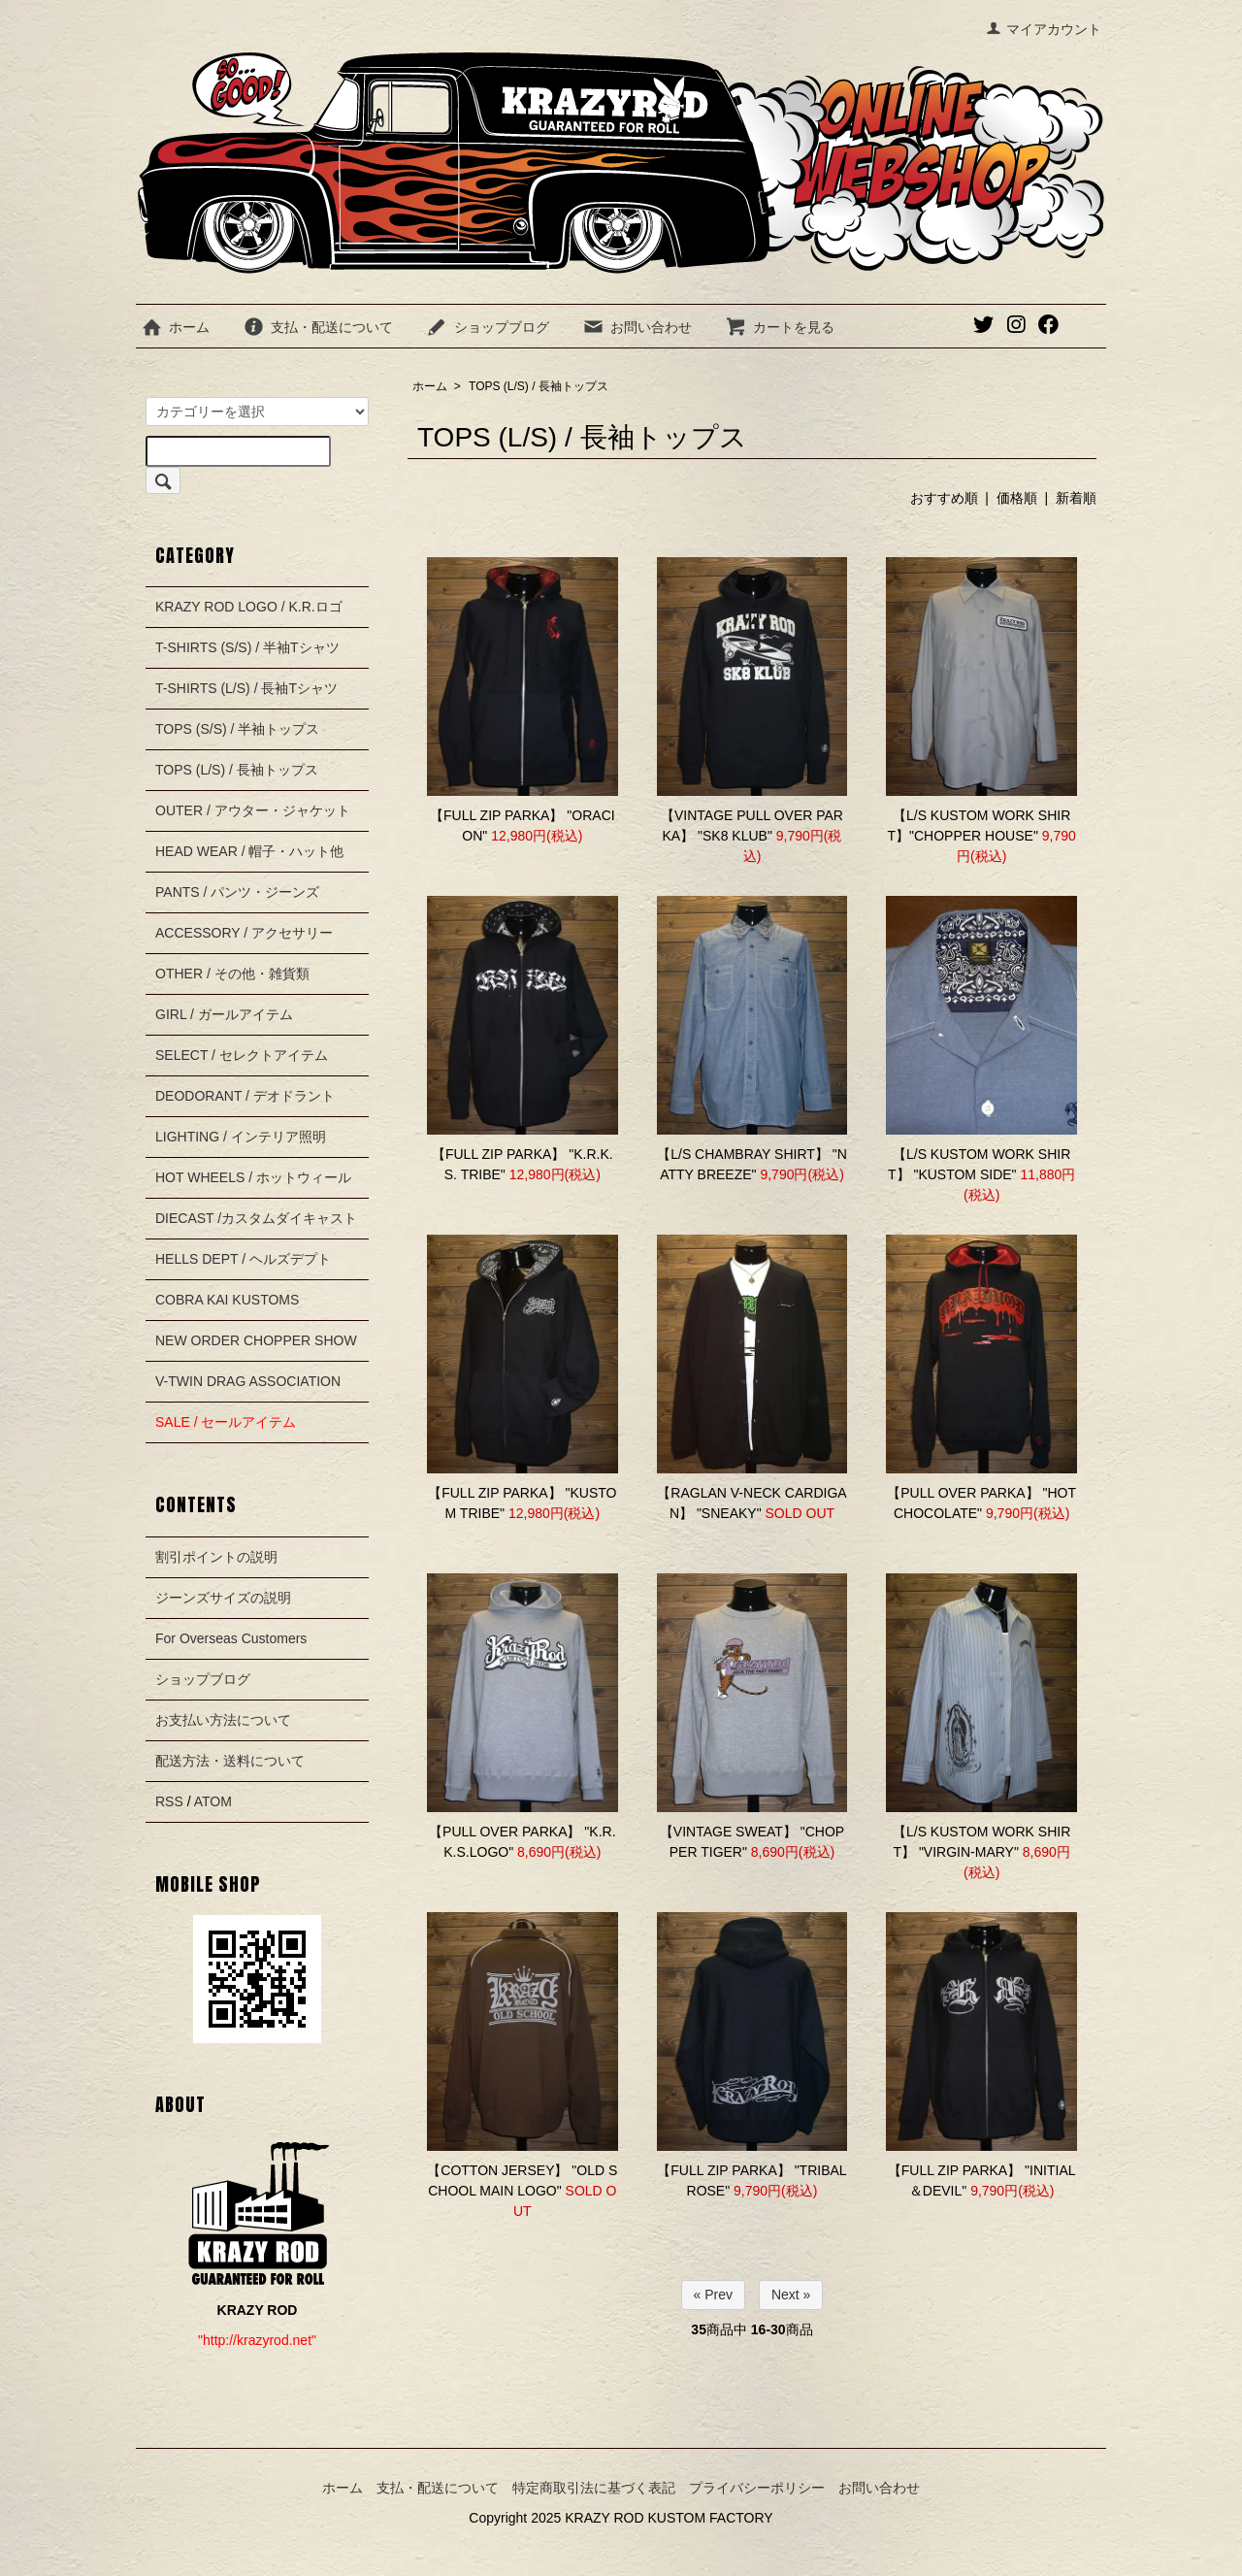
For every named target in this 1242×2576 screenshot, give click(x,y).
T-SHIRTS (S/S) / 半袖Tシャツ (247, 647)
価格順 (1017, 498)
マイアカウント (1043, 29)
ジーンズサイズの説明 (223, 1597)
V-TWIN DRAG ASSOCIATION (248, 1381)
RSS (169, 1801)
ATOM (213, 1801)
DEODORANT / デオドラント (245, 1096)
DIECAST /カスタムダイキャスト (256, 1218)
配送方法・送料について (230, 1760)
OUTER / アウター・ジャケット (252, 810)
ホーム (175, 327)
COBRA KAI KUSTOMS (227, 1299)
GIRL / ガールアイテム (224, 1014)
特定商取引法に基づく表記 (593, 2487)
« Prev (713, 2294)
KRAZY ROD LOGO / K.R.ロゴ (249, 606)
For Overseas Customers (231, 1638)
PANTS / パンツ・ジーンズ (237, 892)
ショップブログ (487, 327)
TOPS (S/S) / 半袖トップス (237, 729)
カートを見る (779, 327)
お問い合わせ (637, 327)
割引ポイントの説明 (216, 1557)
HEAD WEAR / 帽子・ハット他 (249, 851)
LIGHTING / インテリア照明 (240, 1136)
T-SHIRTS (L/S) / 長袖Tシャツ (246, 688)
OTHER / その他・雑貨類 (232, 973)
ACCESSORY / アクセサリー (244, 933)
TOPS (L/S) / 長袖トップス (538, 386)
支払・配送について (318, 327)
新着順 (1076, 498)
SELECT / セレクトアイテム (241, 1055)
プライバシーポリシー (757, 2487)
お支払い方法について (223, 1720)
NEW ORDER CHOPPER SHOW (256, 1340)
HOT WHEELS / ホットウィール (253, 1177)
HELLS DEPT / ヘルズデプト (243, 1259)
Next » (790, 2294)
